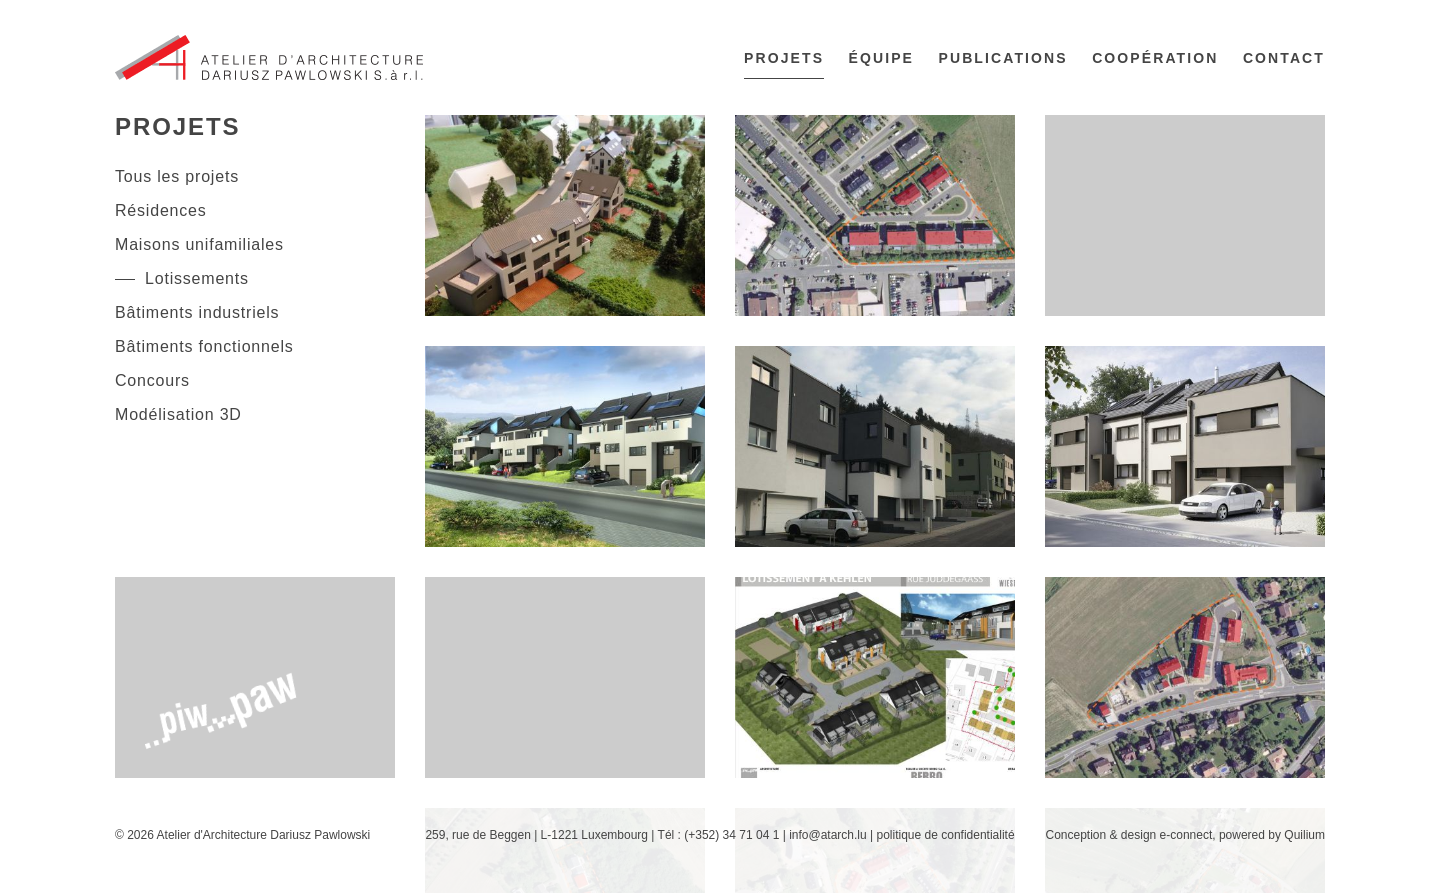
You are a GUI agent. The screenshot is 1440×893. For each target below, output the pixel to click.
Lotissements (197, 278)
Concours (152, 380)
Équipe (882, 58)
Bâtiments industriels (197, 312)
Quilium (1304, 835)
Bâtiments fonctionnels (204, 346)
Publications (1003, 58)
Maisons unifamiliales (199, 244)
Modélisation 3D (178, 414)
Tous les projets (177, 176)
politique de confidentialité (945, 835)
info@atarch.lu (828, 835)
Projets (784, 58)
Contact (1284, 58)
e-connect (1186, 835)
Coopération (1155, 58)
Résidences (161, 210)
